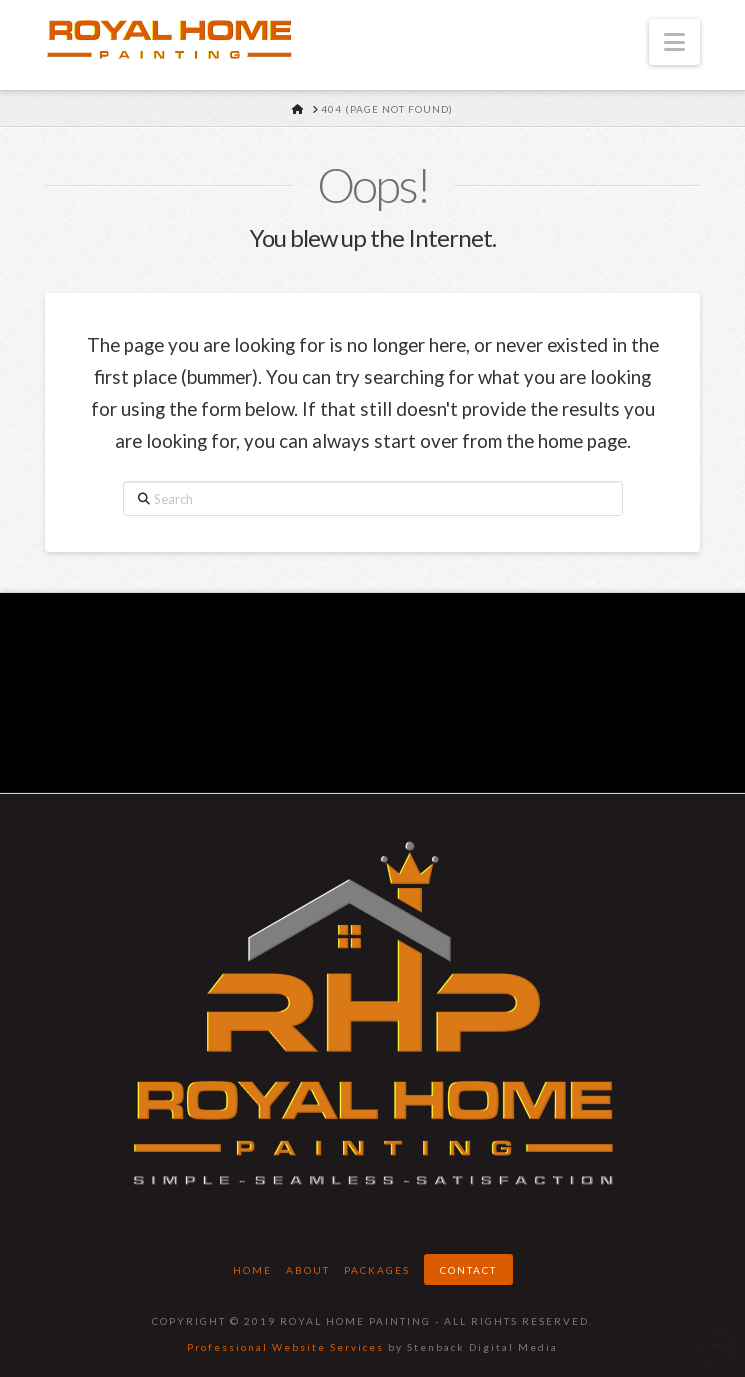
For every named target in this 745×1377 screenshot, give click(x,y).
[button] (674, 42)
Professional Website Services (285, 1347)
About (308, 1270)
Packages (377, 1270)
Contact (468, 1270)
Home (252, 1270)
